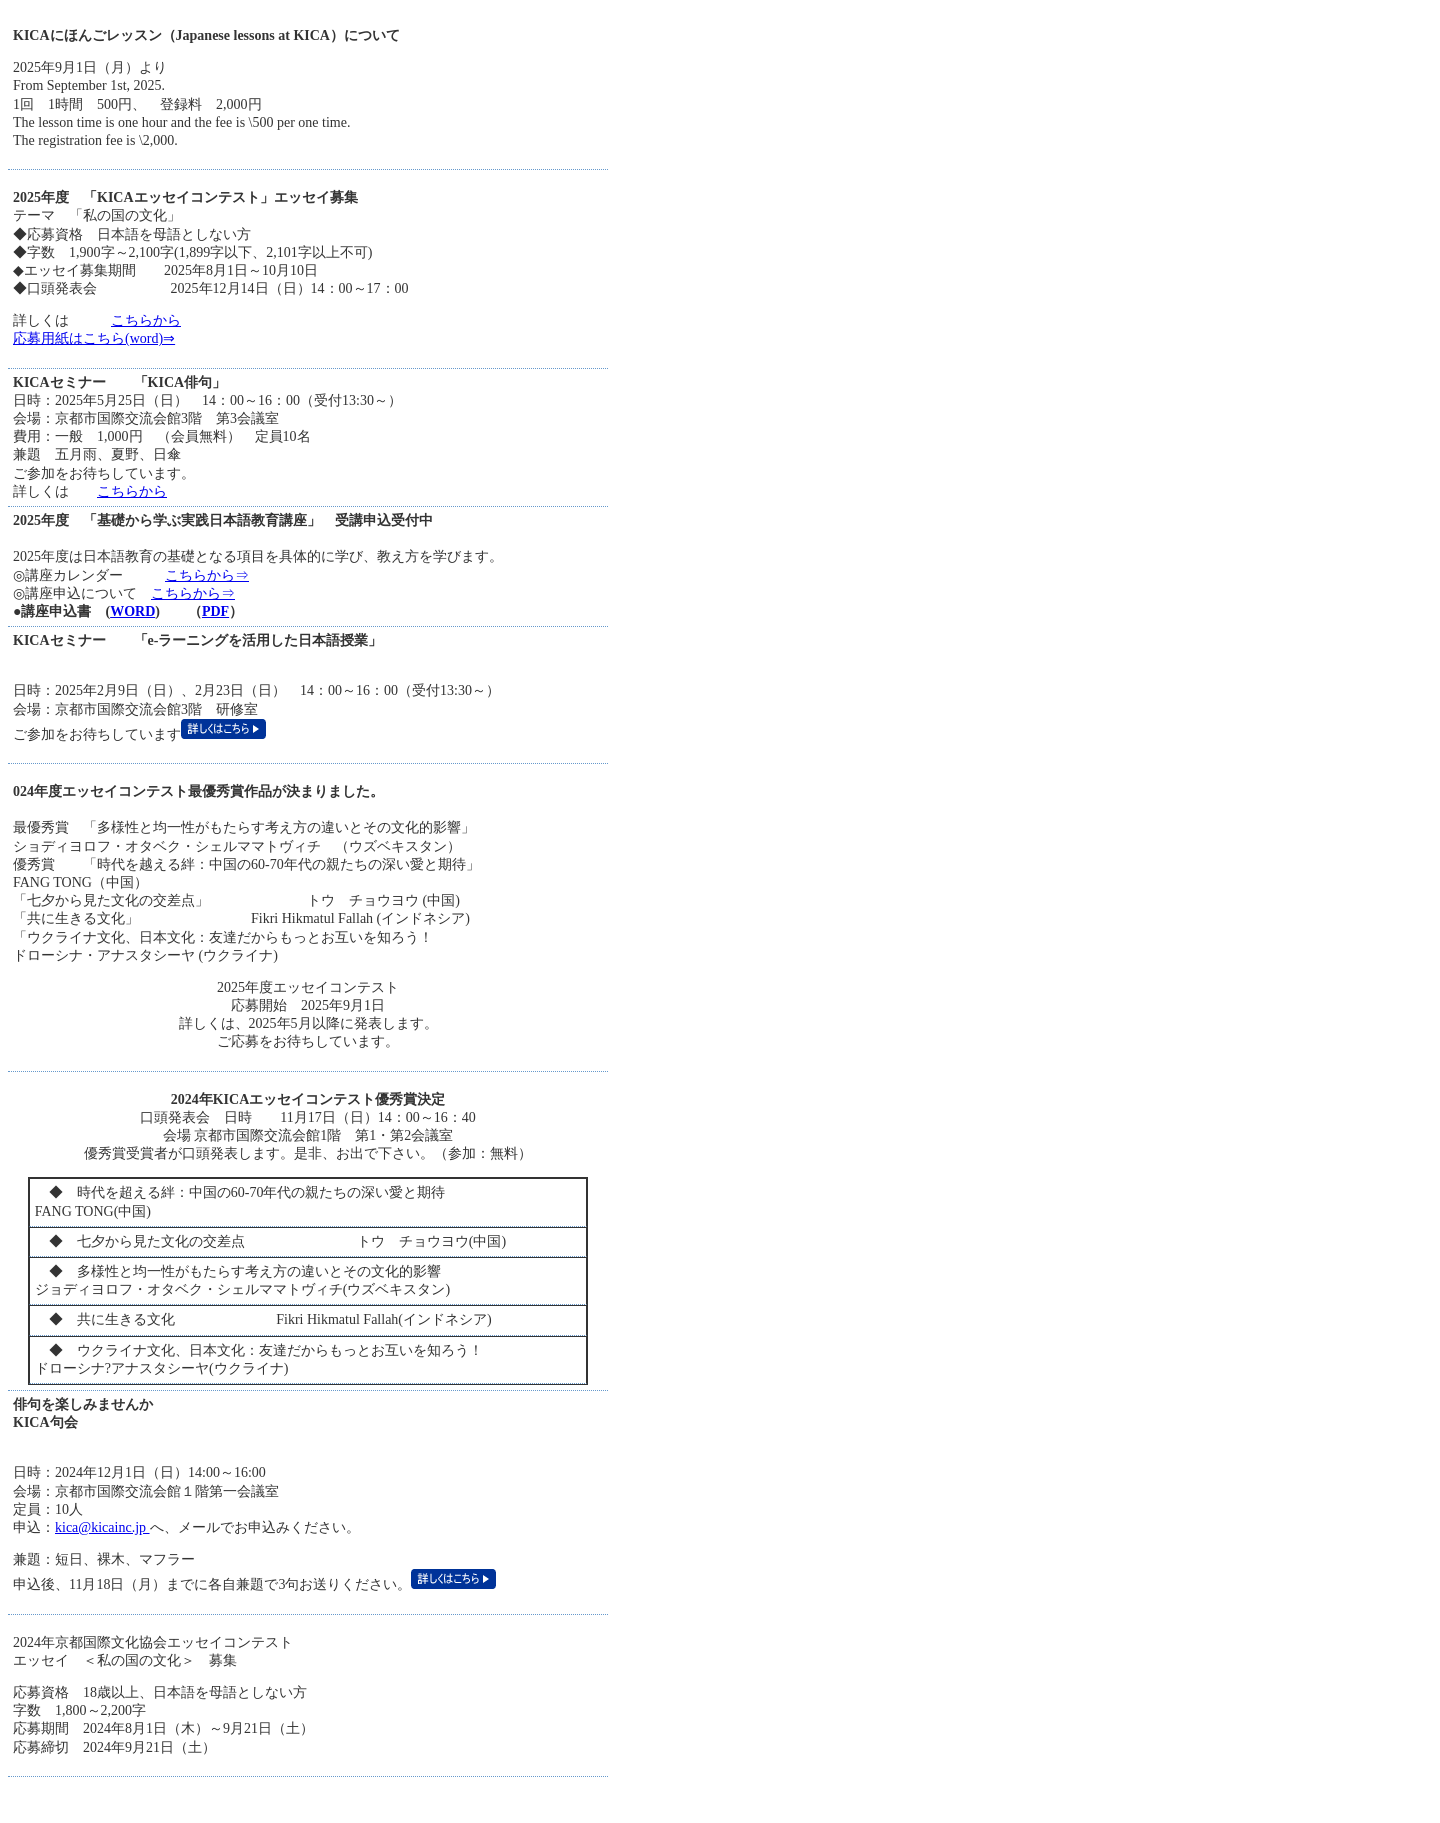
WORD (132, 611)
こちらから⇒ (207, 575)
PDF (215, 611)
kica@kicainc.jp (102, 1527)
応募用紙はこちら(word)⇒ (94, 338)
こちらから (146, 320)
